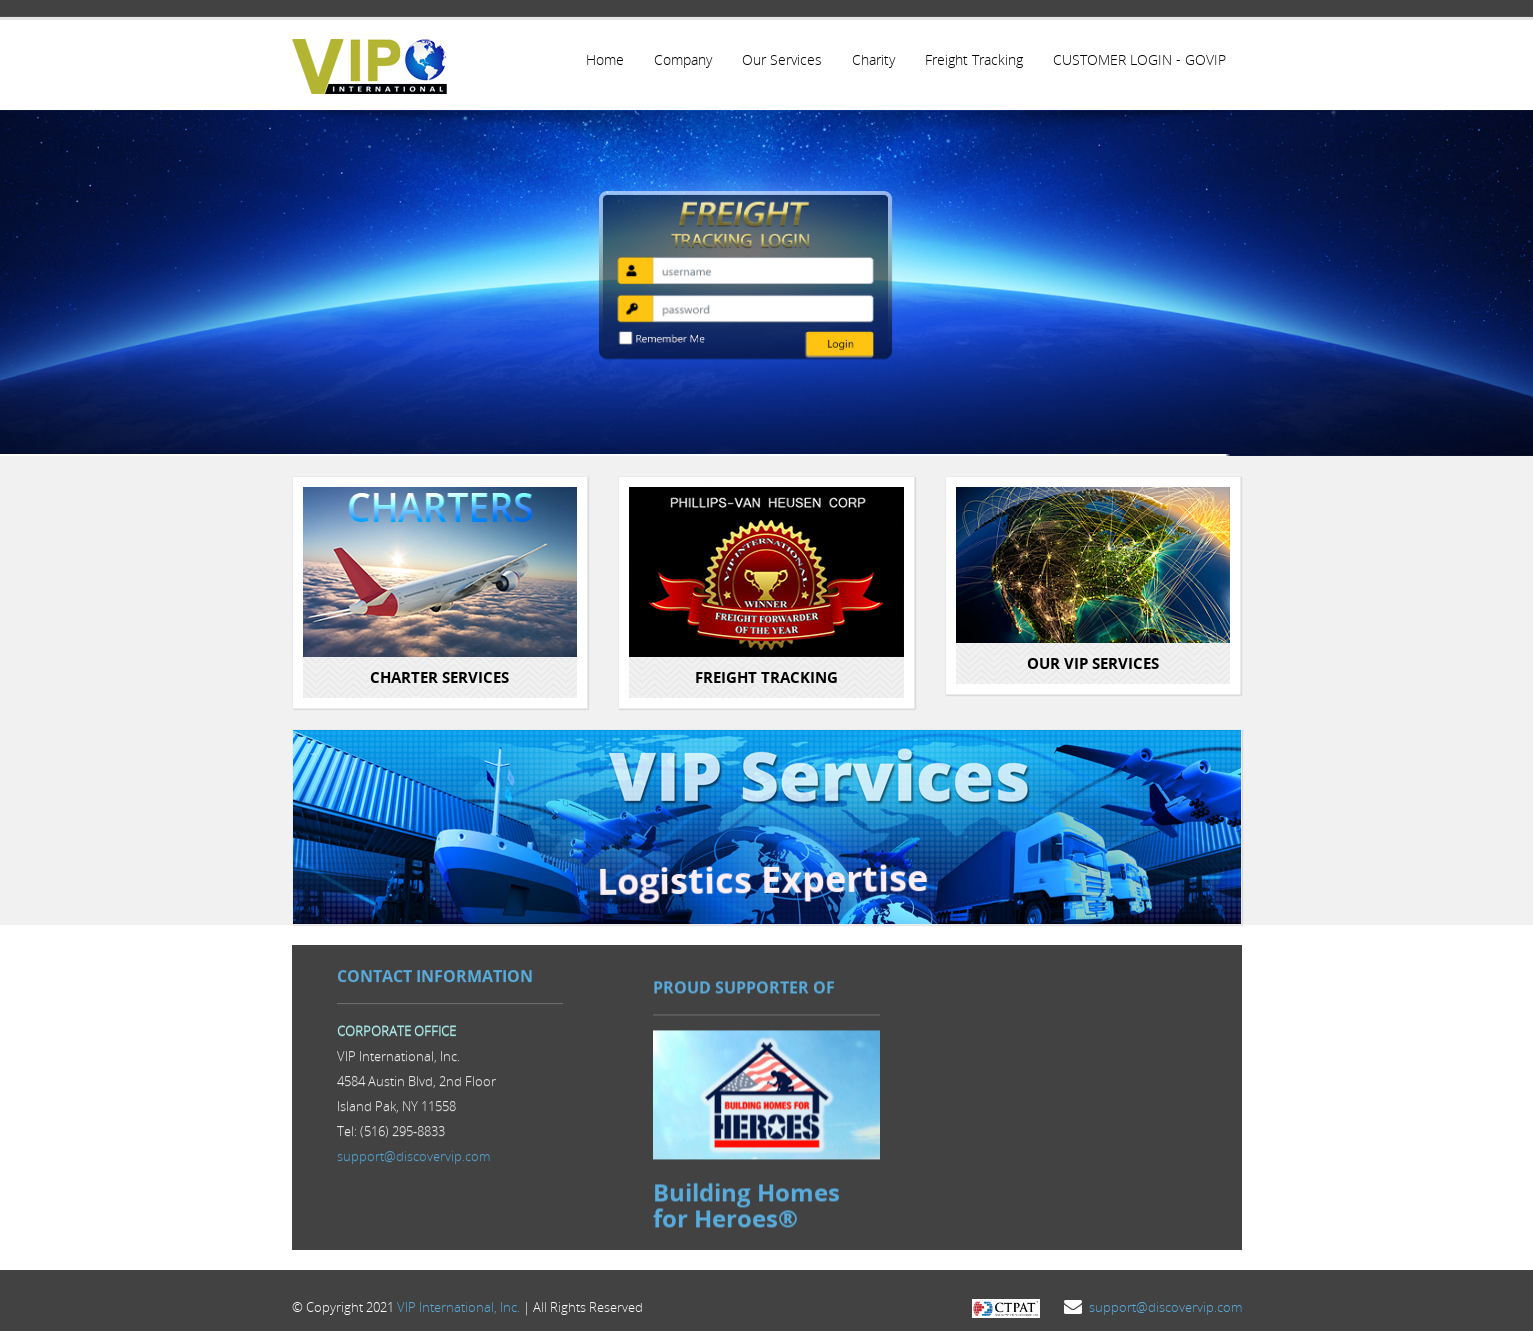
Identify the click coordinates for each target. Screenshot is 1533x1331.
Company (678, 59)
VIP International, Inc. (458, 1298)
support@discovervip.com (413, 1156)
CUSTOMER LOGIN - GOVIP (1138, 59)
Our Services (778, 59)
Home (599, 59)
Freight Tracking (972, 59)
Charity (870, 59)
